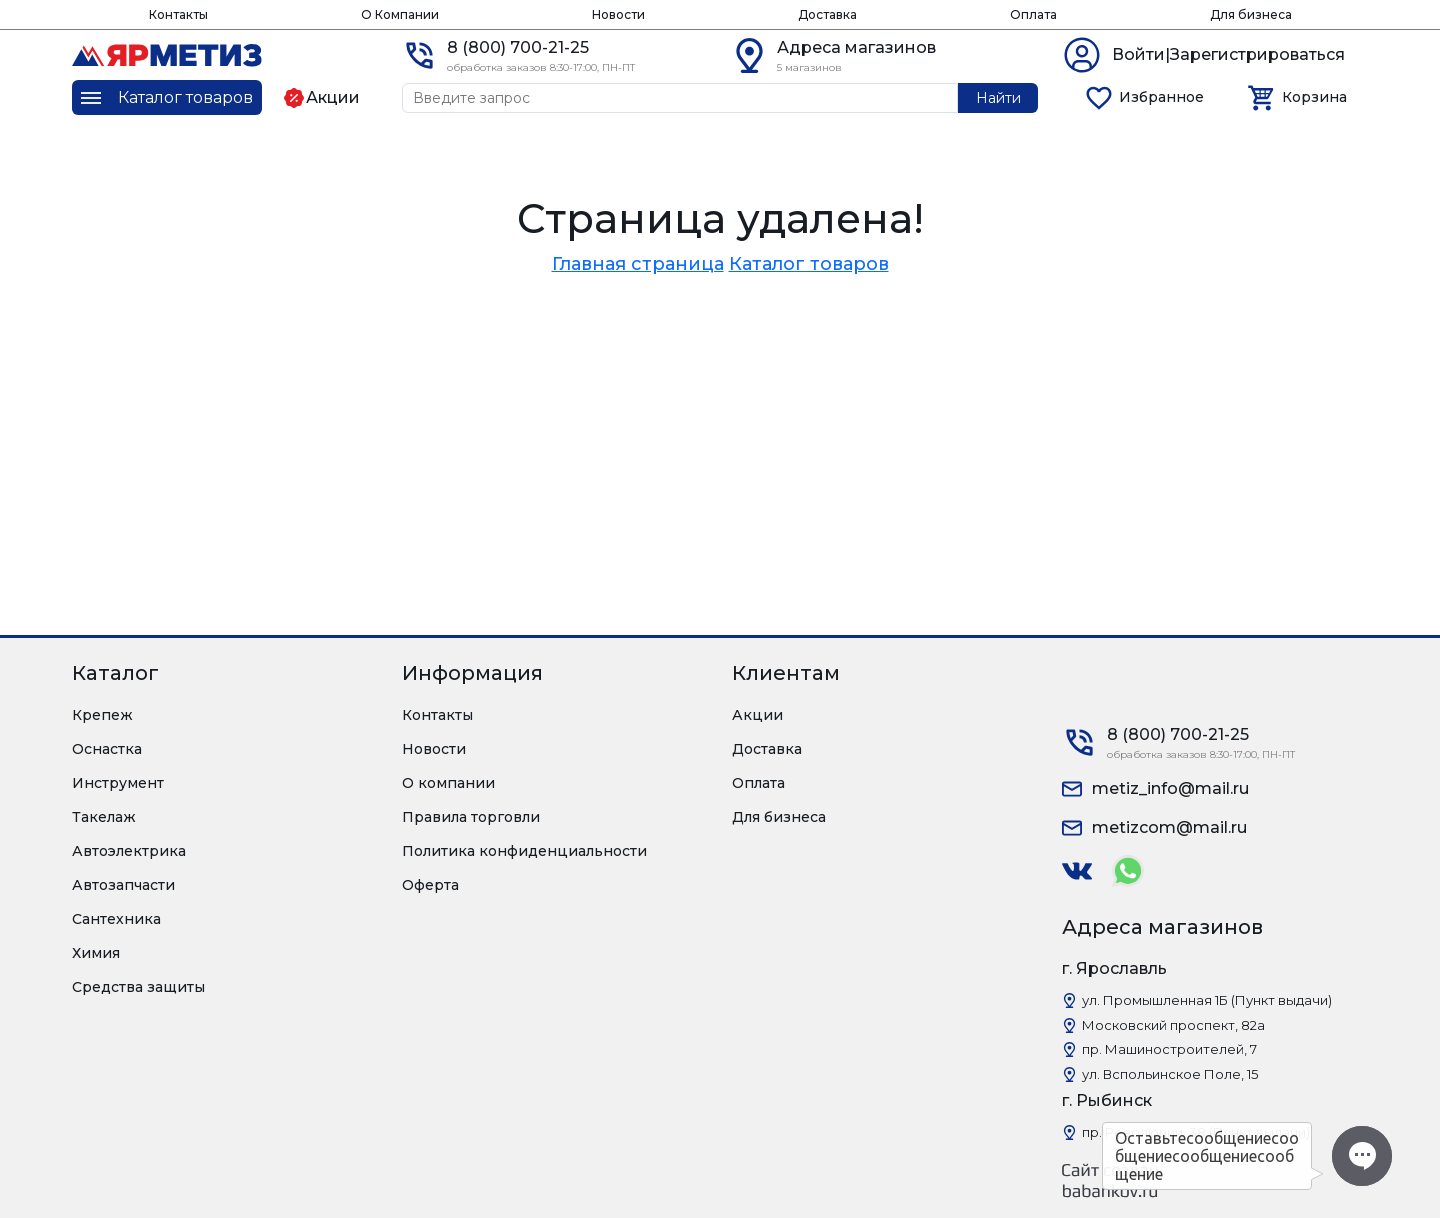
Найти (998, 98)
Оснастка (107, 749)
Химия (96, 953)
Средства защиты (138, 987)
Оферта (430, 885)
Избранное (1161, 97)
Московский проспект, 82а (1173, 1025)
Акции (757, 715)
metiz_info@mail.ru (1170, 788)
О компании (448, 783)
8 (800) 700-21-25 (518, 47)
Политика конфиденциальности (524, 851)
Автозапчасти (123, 885)
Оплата (1033, 14)
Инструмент (118, 783)
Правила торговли (471, 817)
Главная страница (638, 264)
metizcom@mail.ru (1169, 827)
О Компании (400, 14)
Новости (618, 14)
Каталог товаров (809, 264)
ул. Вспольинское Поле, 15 (1170, 1074)
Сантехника (116, 919)
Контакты (178, 14)
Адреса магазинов (856, 47)
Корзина (1314, 97)
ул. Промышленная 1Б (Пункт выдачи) (1207, 1000)
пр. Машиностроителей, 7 (1169, 1049)
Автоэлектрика (129, 851)
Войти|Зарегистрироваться (1228, 54)
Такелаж (104, 817)
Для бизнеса (1251, 14)
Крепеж (102, 715)
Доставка (827, 14)
